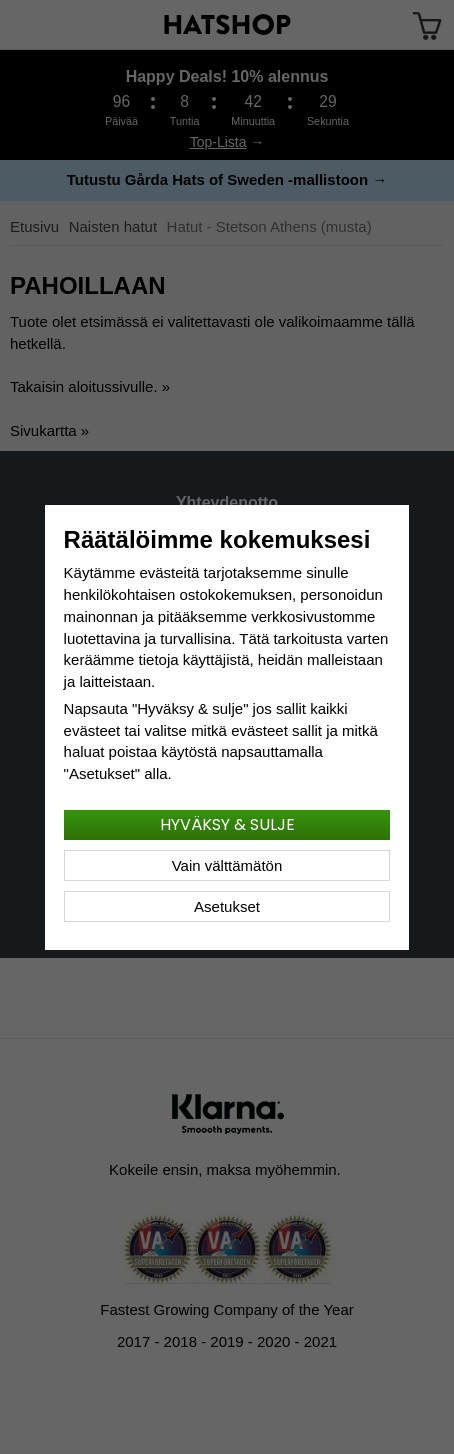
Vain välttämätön (227, 865)
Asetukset (227, 906)
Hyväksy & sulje (227, 824)
